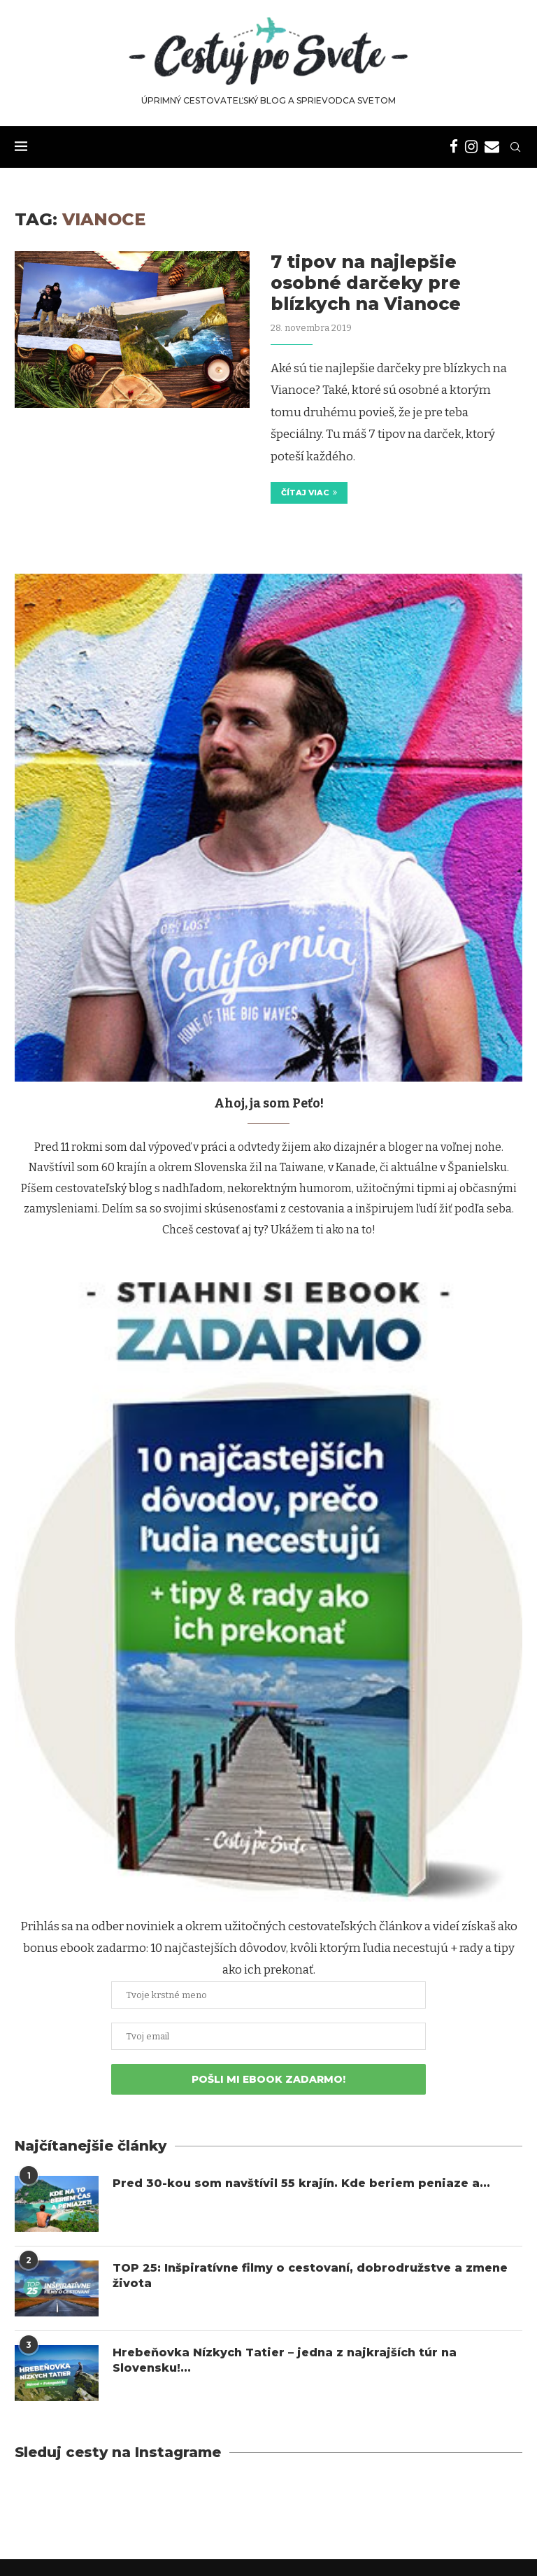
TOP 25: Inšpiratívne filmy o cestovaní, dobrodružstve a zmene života (312, 2275)
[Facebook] (454, 147)
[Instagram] (471, 147)
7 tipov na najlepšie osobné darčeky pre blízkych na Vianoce (366, 282)
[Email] (492, 147)
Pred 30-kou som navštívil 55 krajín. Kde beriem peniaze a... (303, 2183)
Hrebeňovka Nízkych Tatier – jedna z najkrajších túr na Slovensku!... (286, 2360)
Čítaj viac (309, 492)
